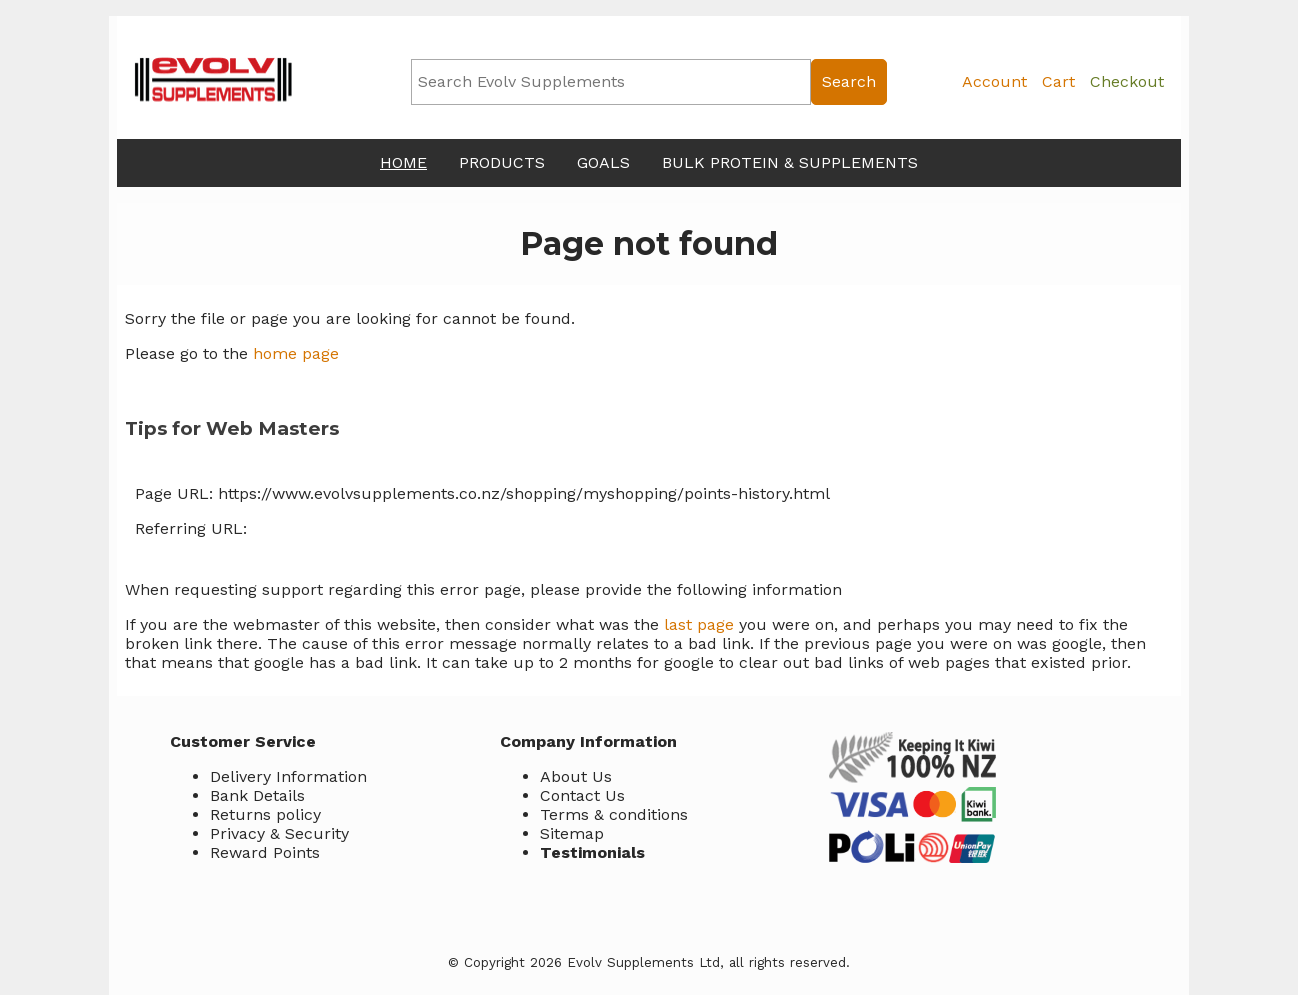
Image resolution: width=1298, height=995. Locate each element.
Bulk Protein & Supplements (790, 162)
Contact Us (582, 795)
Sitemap (572, 833)
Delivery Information (288, 776)
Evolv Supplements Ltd (643, 962)
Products (502, 162)
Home (403, 162)
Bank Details (257, 795)
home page (296, 353)
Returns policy (265, 814)
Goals (603, 162)
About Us (576, 776)
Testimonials (592, 852)
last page (699, 624)
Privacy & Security (279, 833)
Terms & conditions (614, 814)
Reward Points (265, 852)
